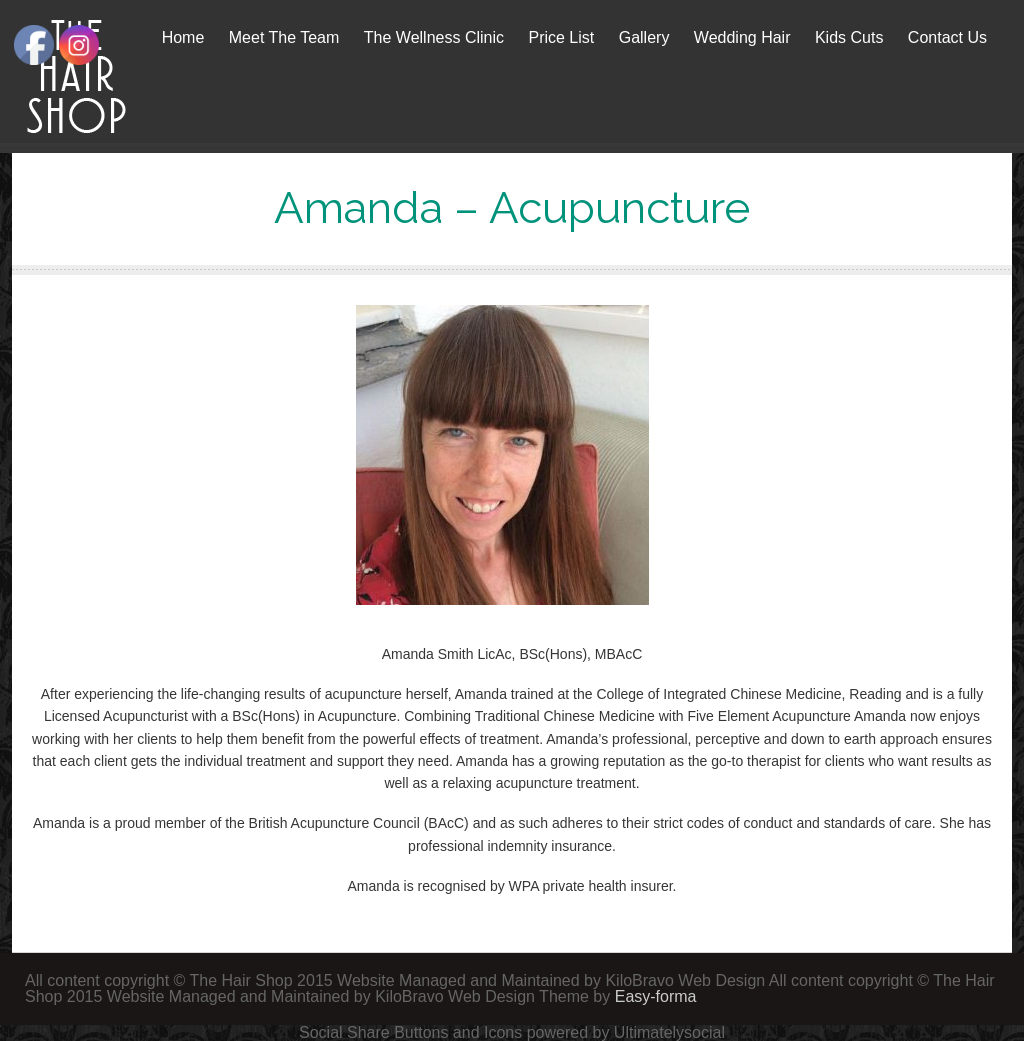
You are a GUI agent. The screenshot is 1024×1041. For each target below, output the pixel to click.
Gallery (644, 37)
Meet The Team (284, 37)
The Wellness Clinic (434, 37)
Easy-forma (656, 996)
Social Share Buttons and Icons (410, 1032)
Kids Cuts (849, 37)
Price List (561, 37)
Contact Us (947, 37)
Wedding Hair (742, 37)
